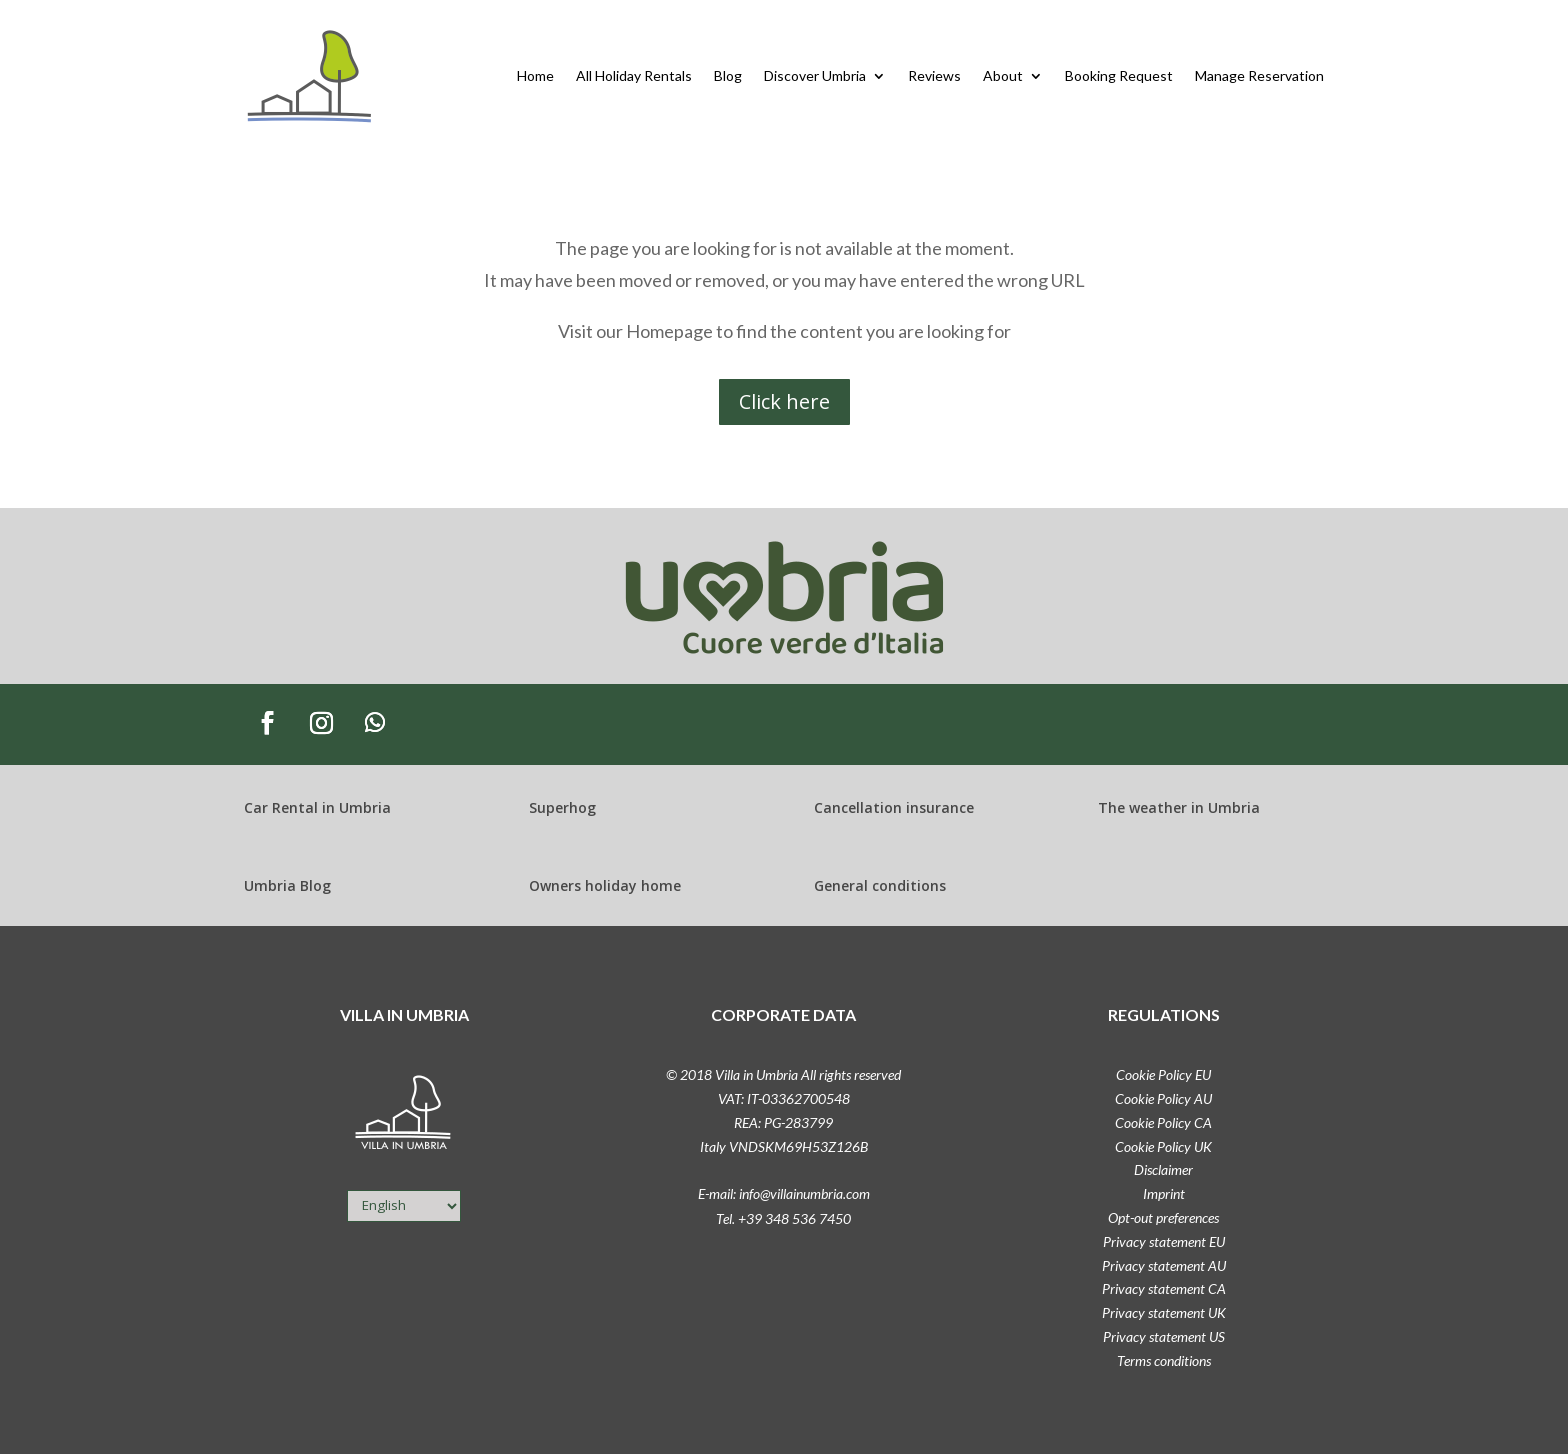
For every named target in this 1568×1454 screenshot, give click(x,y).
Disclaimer (1163, 1169)
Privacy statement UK (1164, 1312)
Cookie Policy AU (1163, 1098)
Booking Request (1119, 75)
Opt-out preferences (1163, 1217)
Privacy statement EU (1164, 1241)
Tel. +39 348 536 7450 (783, 1218)
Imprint (1164, 1193)
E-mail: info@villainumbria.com (784, 1193)
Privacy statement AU (1164, 1265)
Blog (728, 75)
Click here (784, 401)
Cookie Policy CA (1163, 1122)
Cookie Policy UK (1163, 1146)
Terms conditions (1164, 1360)
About (1003, 75)
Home (535, 75)
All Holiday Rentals (634, 75)
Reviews (934, 75)
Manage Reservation (1259, 75)
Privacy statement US (1164, 1336)
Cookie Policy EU (1163, 1074)
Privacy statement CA (1164, 1288)
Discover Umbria (815, 75)
